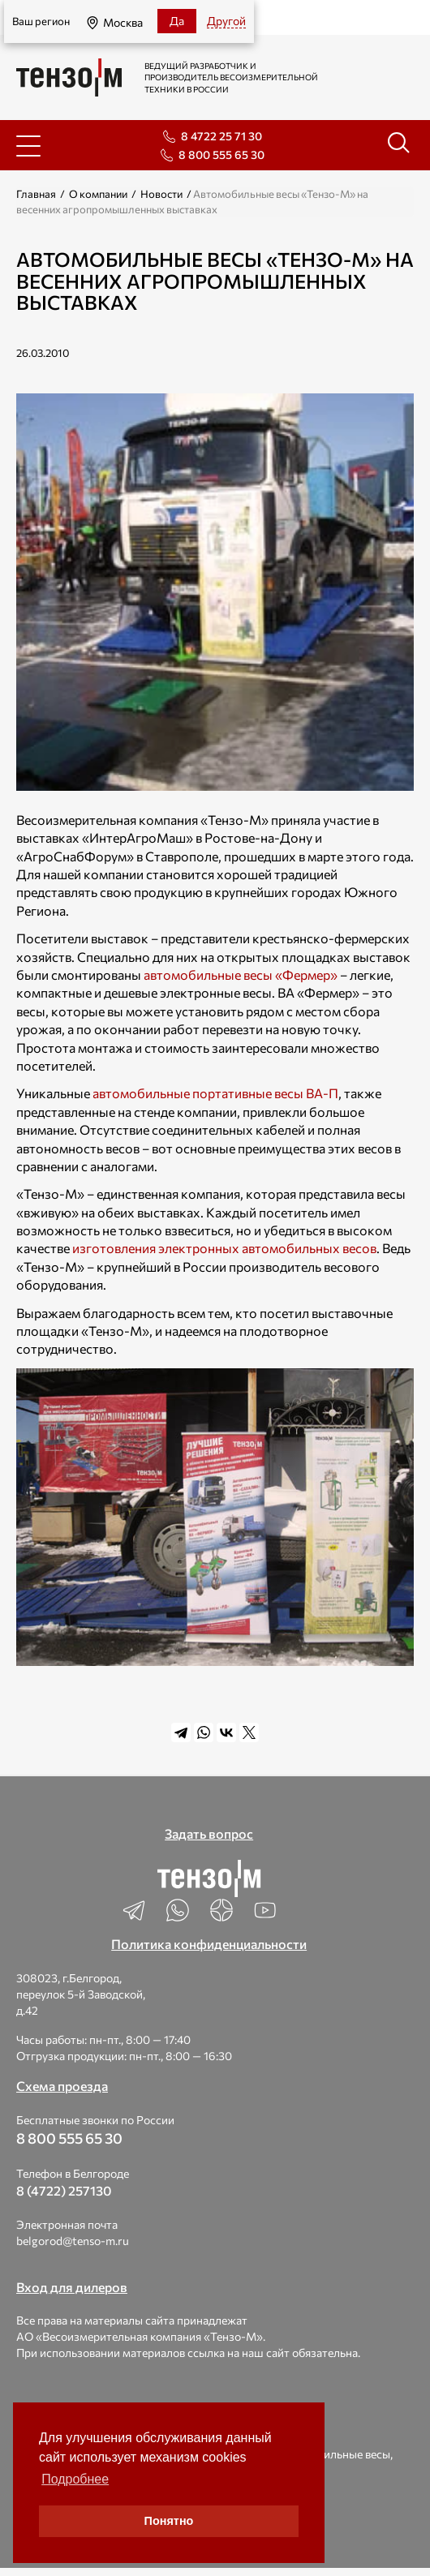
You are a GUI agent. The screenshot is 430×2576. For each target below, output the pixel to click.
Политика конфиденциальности (209, 1943)
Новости (161, 193)
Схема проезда (62, 2085)
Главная (36, 193)
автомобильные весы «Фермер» (241, 974)
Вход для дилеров (71, 2287)
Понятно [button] (169, 2520)
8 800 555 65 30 (221, 154)
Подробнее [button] (75, 2479)
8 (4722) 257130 (64, 2190)
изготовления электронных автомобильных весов (224, 1248)
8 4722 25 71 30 (221, 136)
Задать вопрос (209, 1833)
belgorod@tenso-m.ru (72, 2241)
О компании (98, 193)
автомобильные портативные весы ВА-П (215, 1093)
